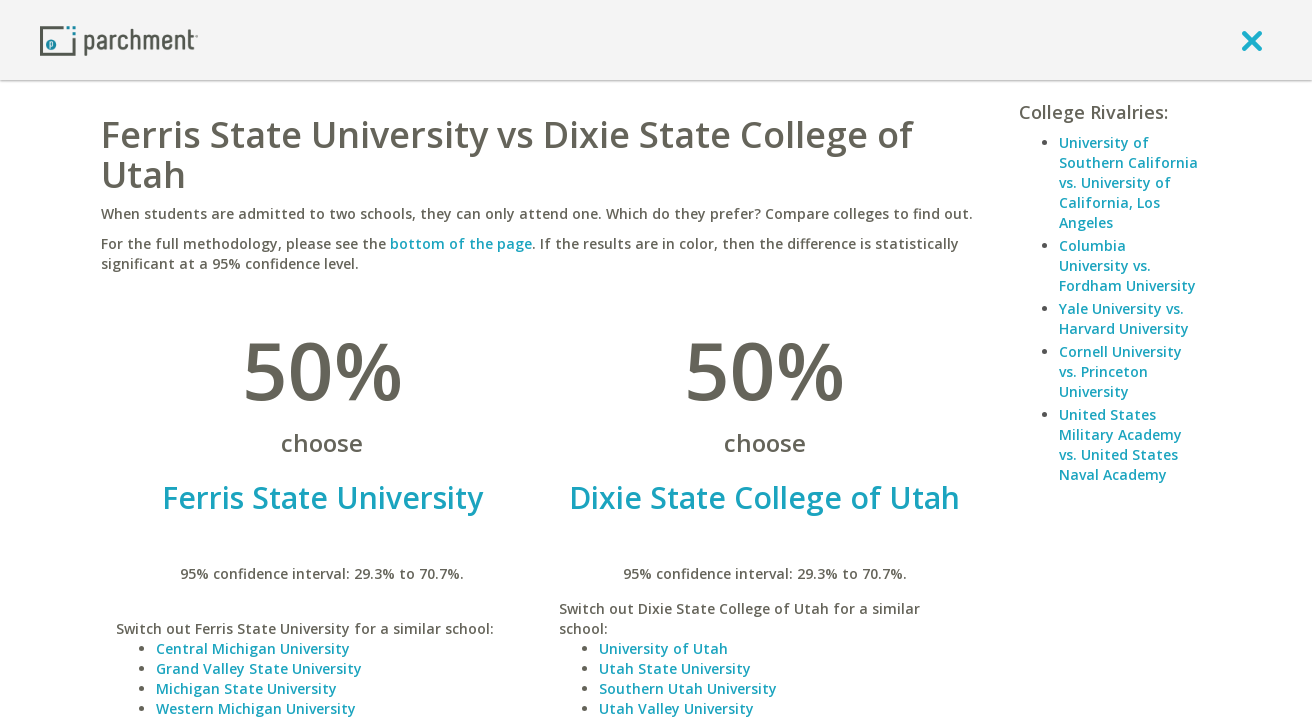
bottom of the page (461, 243)
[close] (1252, 40)
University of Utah (663, 648)
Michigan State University (246, 688)
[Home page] (119, 39)
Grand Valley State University (259, 668)
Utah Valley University (676, 708)
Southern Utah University (688, 688)
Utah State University (675, 668)
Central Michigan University (253, 648)
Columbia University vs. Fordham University (1127, 265)
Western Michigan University (256, 708)
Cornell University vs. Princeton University (1120, 371)
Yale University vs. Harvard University (1124, 318)
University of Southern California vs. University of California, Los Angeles (1128, 182)
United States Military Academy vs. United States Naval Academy (1120, 444)
